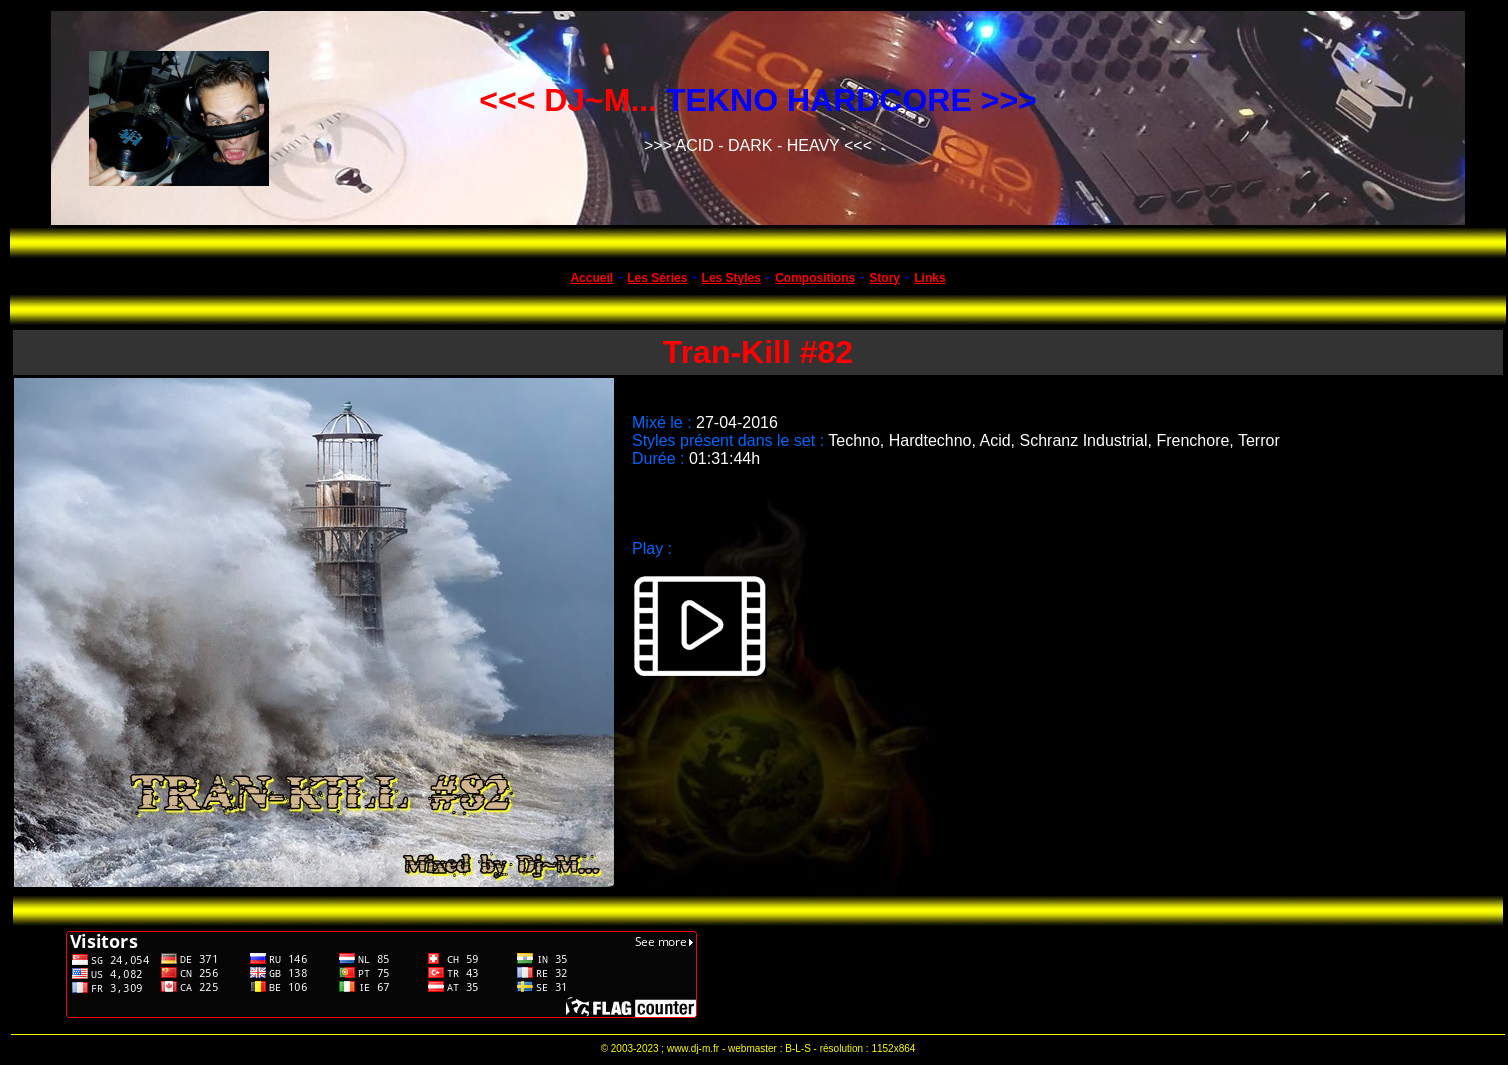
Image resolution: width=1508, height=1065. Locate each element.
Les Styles (731, 278)
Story (884, 278)
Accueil (591, 278)
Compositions (815, 278)
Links (929, 278)
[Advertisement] (1079, 974)
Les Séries (657, 278)
